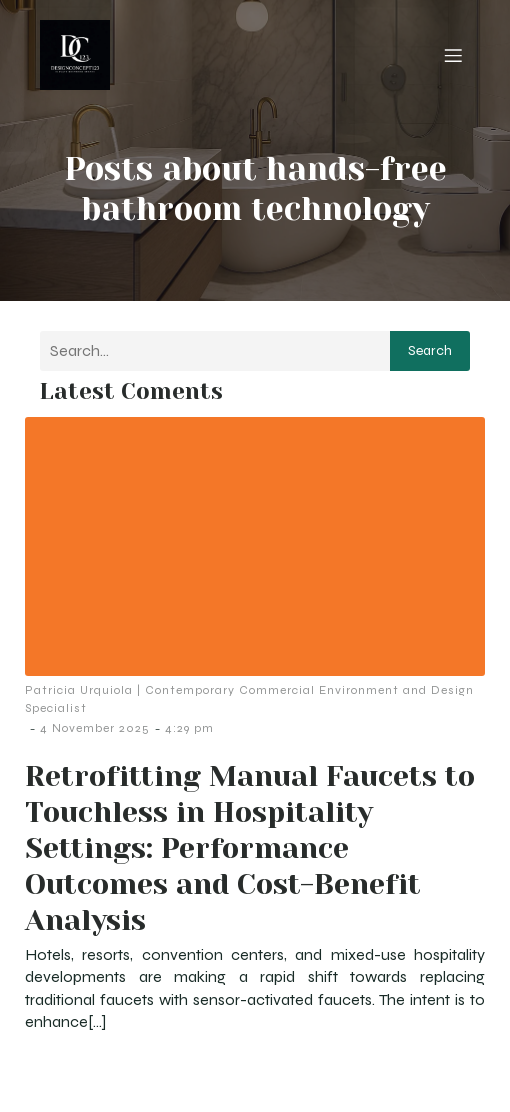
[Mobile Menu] (453, 55)
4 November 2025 (95, 728)
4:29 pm (189, 728)
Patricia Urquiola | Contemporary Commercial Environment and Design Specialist (249, 699)
